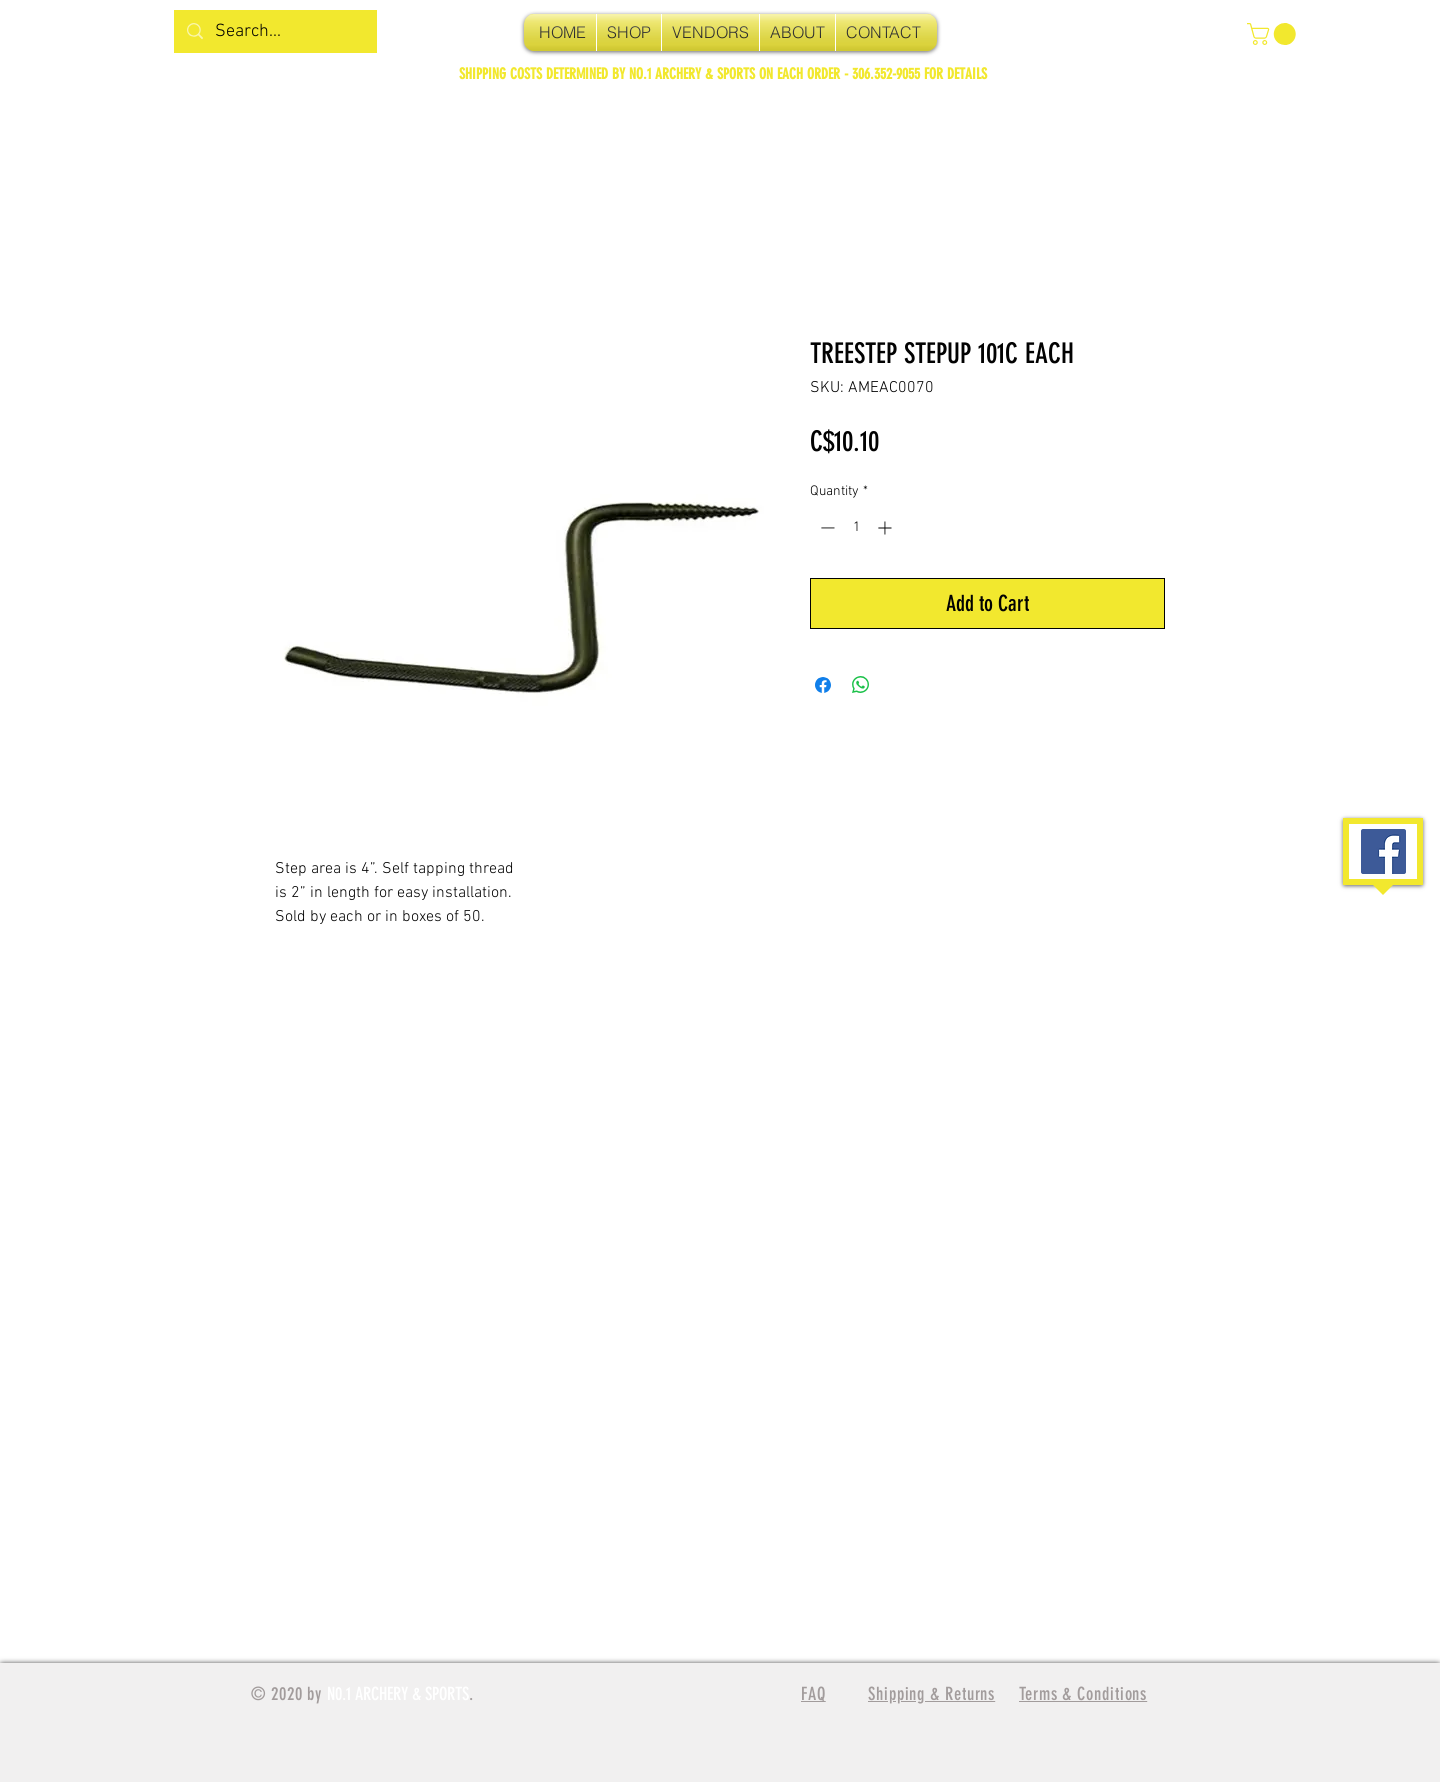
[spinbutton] (856, 527)
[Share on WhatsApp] (861, 685)
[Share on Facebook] (823, 685)
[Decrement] (825, 527)
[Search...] (274, 31)
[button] (1274, 34)
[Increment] (886, 527)
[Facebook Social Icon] (1383, 851)
